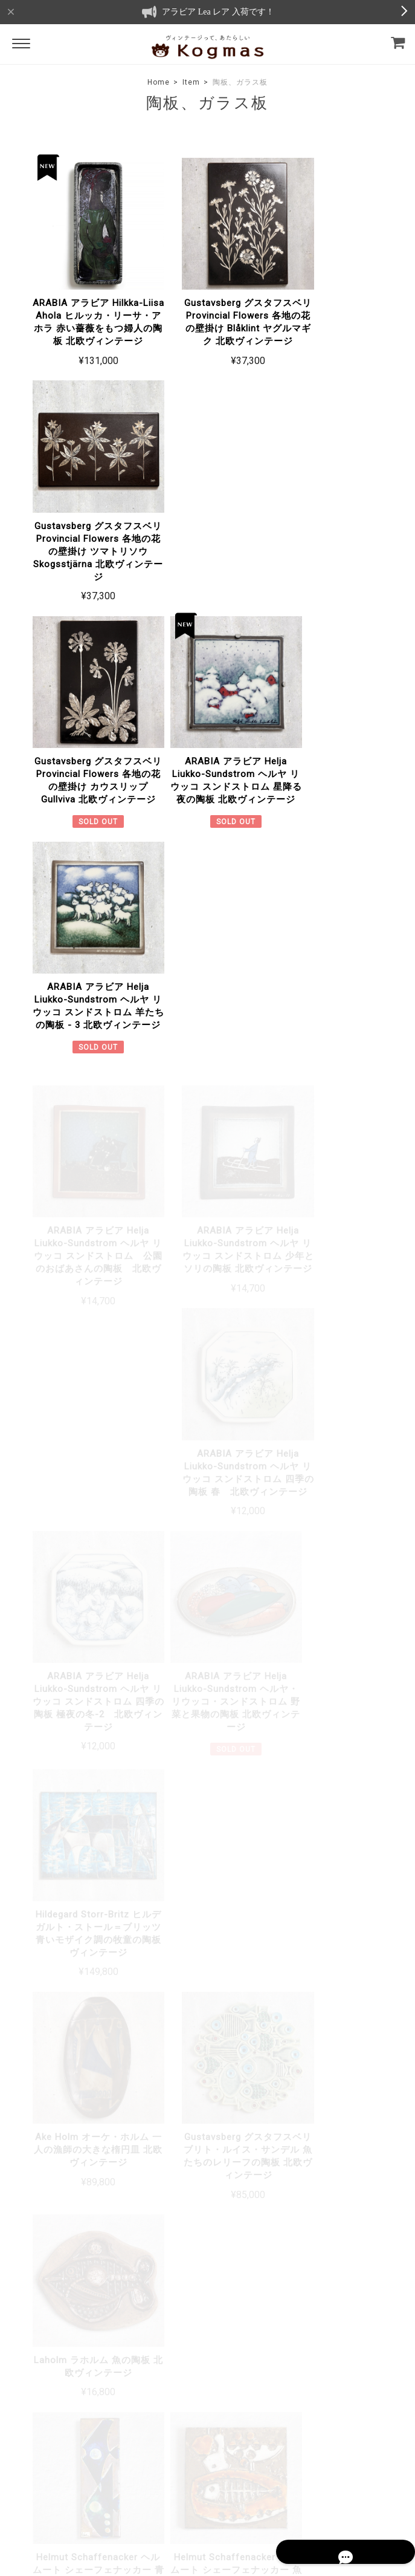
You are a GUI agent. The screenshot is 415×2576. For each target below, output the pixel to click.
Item (191, 82)
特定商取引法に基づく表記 (240, 2484)
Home (158, 82)
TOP (98, 2484)
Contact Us (174, 2371)
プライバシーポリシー (152, 2484)
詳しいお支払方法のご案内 (336, 1965)
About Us (170, 2336)
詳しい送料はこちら (348, 1814)
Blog (161, 2354)
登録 (378, 2375)
